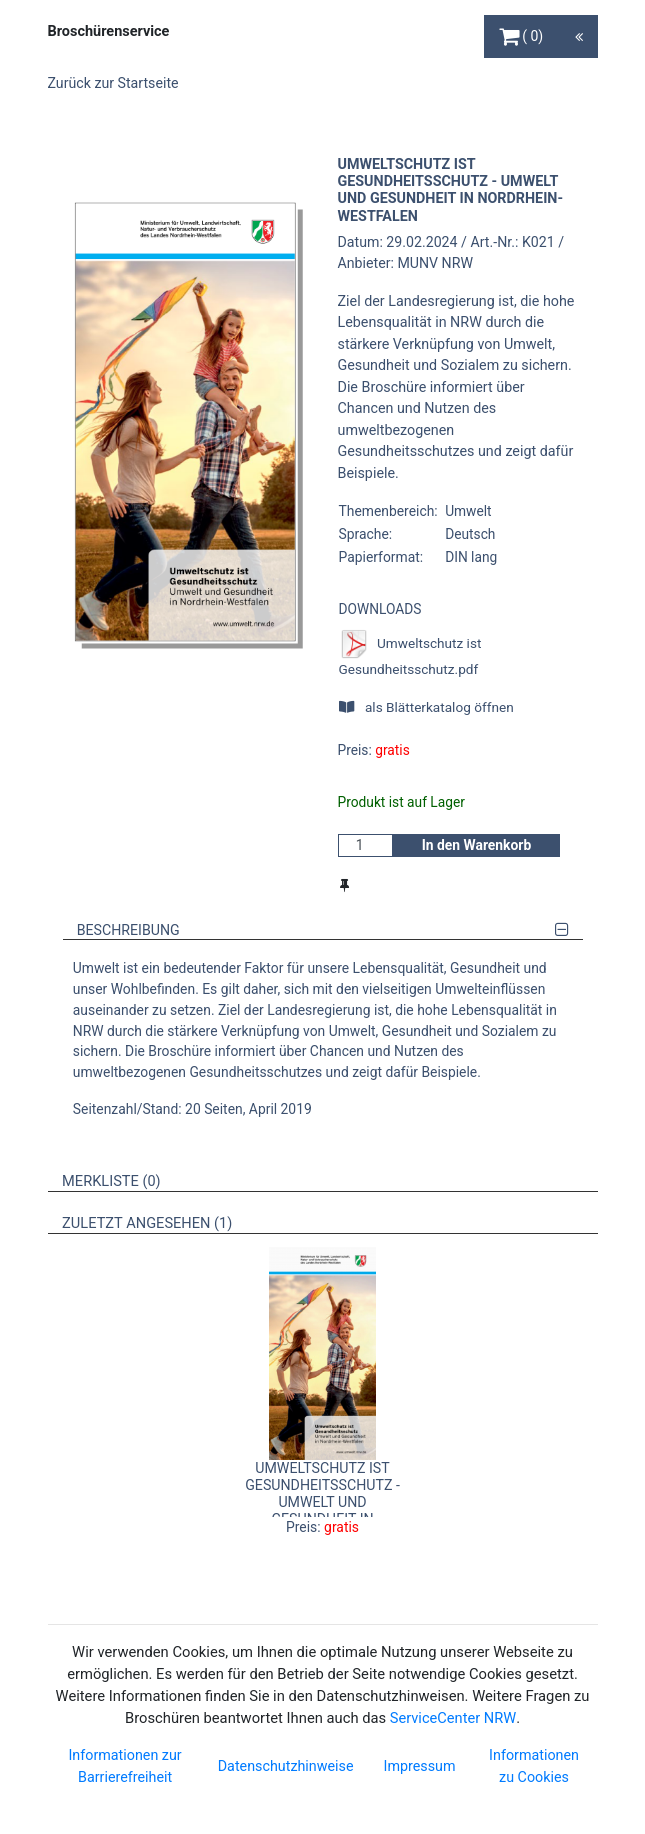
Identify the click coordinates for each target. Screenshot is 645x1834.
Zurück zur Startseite (113, 83)
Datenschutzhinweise (286, 1766)
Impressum (420, 1766)
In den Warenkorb (477, 845)
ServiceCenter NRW (453, 1718)
